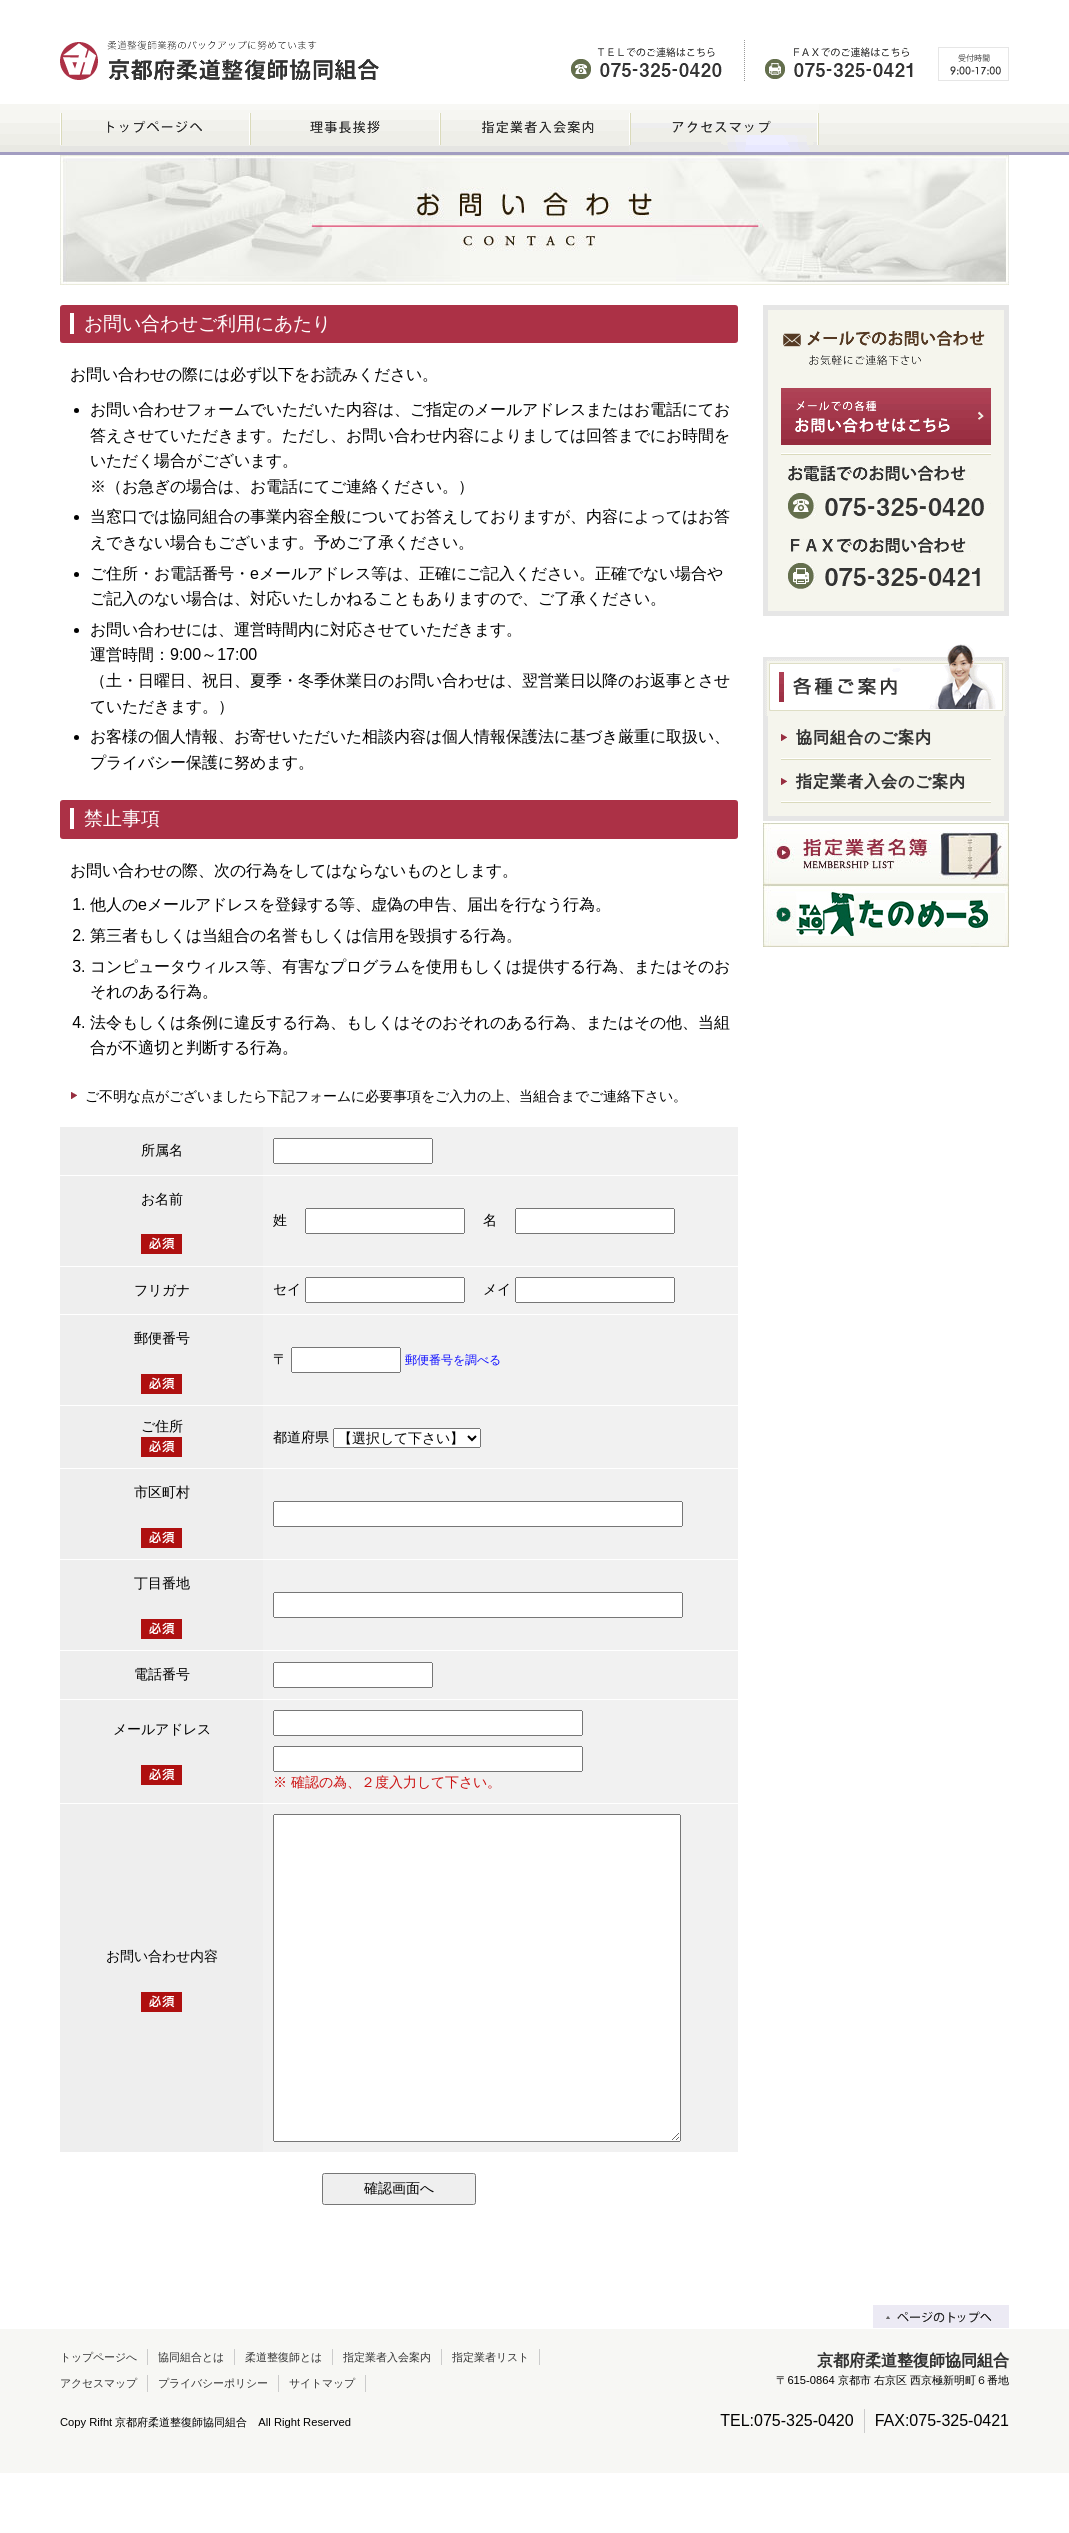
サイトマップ (322, 2443)
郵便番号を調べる (453, 1360)
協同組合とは (191, 2417)
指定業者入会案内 (387, 2417)
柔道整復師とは (283, 2417)
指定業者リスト (490, 2417)
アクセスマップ (98, 2443)
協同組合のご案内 (864, 737)
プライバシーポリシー (213, 2443)
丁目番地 (162, 1583)
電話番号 (162, 1674)
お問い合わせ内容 (162, 1986)
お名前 (162, 1199)
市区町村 (162, 1492)
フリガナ (162, 1290)
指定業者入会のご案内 (881, 781)
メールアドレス (162, 1729)
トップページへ (98, 2417)
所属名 (162, 1150)
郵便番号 (162, 1338)
